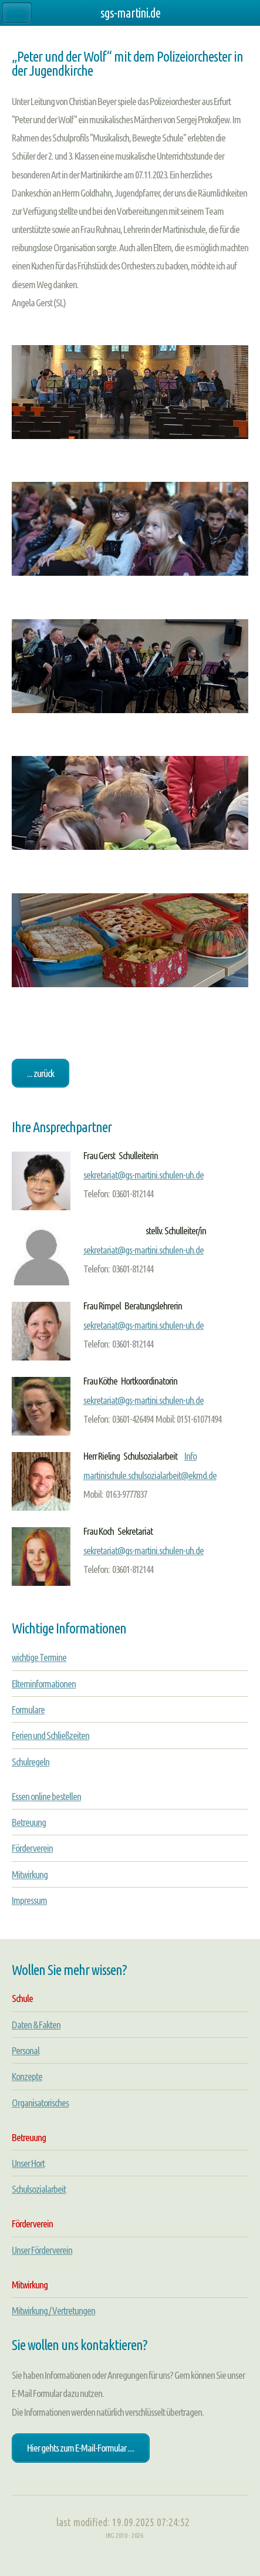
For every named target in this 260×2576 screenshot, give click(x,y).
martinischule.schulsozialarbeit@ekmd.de (150, 1475)
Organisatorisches (40, 2102)
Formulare (28, 1709)
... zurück (40, 1073)
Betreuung (29, 1822)
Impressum (29, 1900)
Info (190, 1455)
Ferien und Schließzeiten (50, 1735)
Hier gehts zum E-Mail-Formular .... (80, 2447)
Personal (25, 2050)
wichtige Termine (39, 1657)
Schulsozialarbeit (39, 2189)
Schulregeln (30, 1761)
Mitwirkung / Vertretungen (53, 2310)
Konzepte (27, 2076)
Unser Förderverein (42, 2250)
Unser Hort (28, 2163)
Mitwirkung (30, 1874)
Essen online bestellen (46, 1796)
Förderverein (32, 1847)
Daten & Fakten (36, 2024)
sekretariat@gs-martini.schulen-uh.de (143, 1174)
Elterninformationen (44, 1683)
